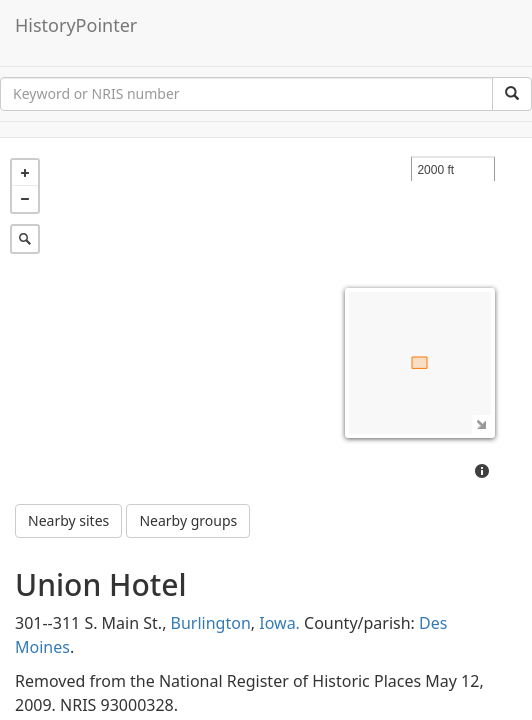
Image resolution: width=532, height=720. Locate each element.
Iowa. (279, 555)
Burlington (211, 555)
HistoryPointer (76, 25)
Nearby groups (188, 452)
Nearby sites (68, 452)
